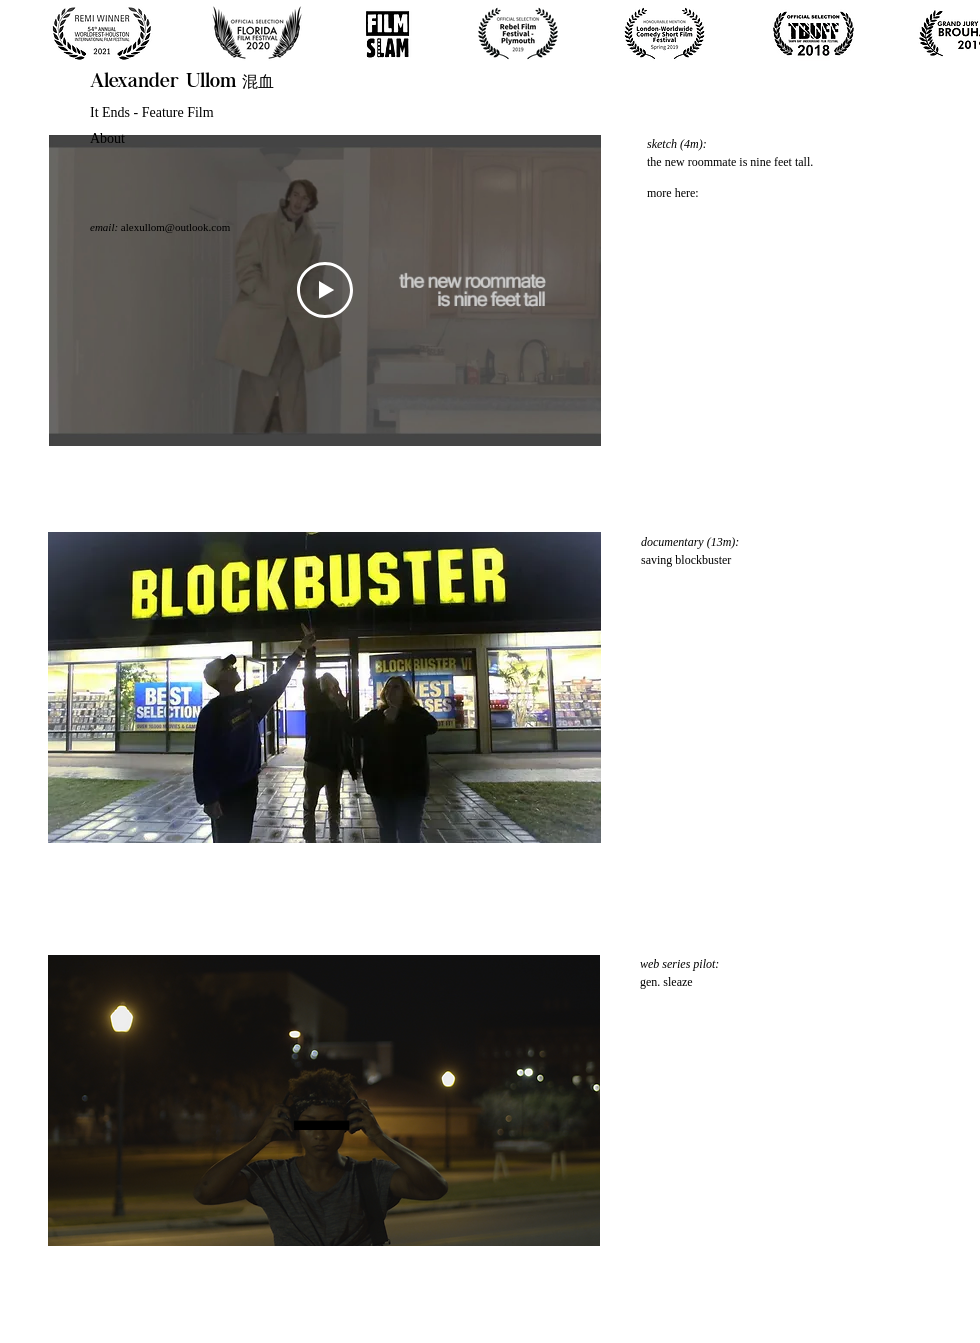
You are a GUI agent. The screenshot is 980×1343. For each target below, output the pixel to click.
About (107, 138)
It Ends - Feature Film (152, 112)
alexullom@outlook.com (175, 227)
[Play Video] (325, 290)
